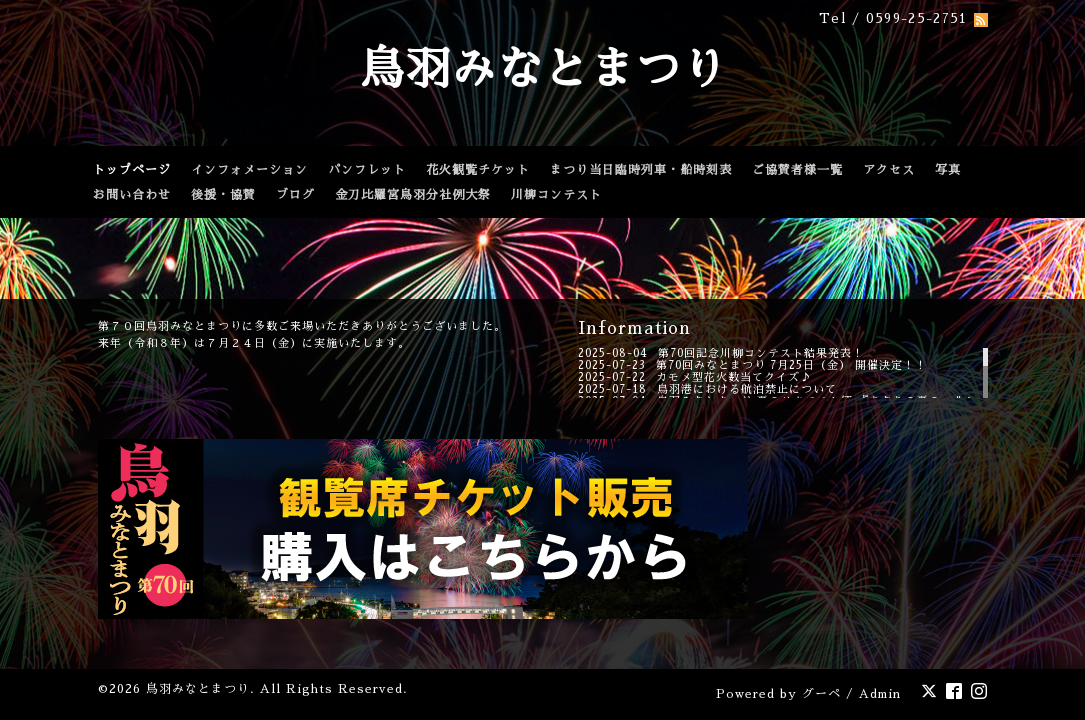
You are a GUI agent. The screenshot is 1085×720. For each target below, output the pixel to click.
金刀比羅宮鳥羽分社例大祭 (413, 195)
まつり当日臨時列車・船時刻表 (641, 170)
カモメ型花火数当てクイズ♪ (734, 377)
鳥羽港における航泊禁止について (747, 389)
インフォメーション (249, 170)
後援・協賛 (223, 195)
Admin (880, 694)
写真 (948, 170)
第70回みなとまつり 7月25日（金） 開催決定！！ (791, 365)
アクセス (889, 170)
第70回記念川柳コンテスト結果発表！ (761, 353)
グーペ (821, 694)
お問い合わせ (132, 195)
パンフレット (367, 170)
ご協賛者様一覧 (797, 170)
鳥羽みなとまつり (543, 69)
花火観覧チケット (478, 170)
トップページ (132, 170)
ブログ (295, 195)
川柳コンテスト (556, 195)
